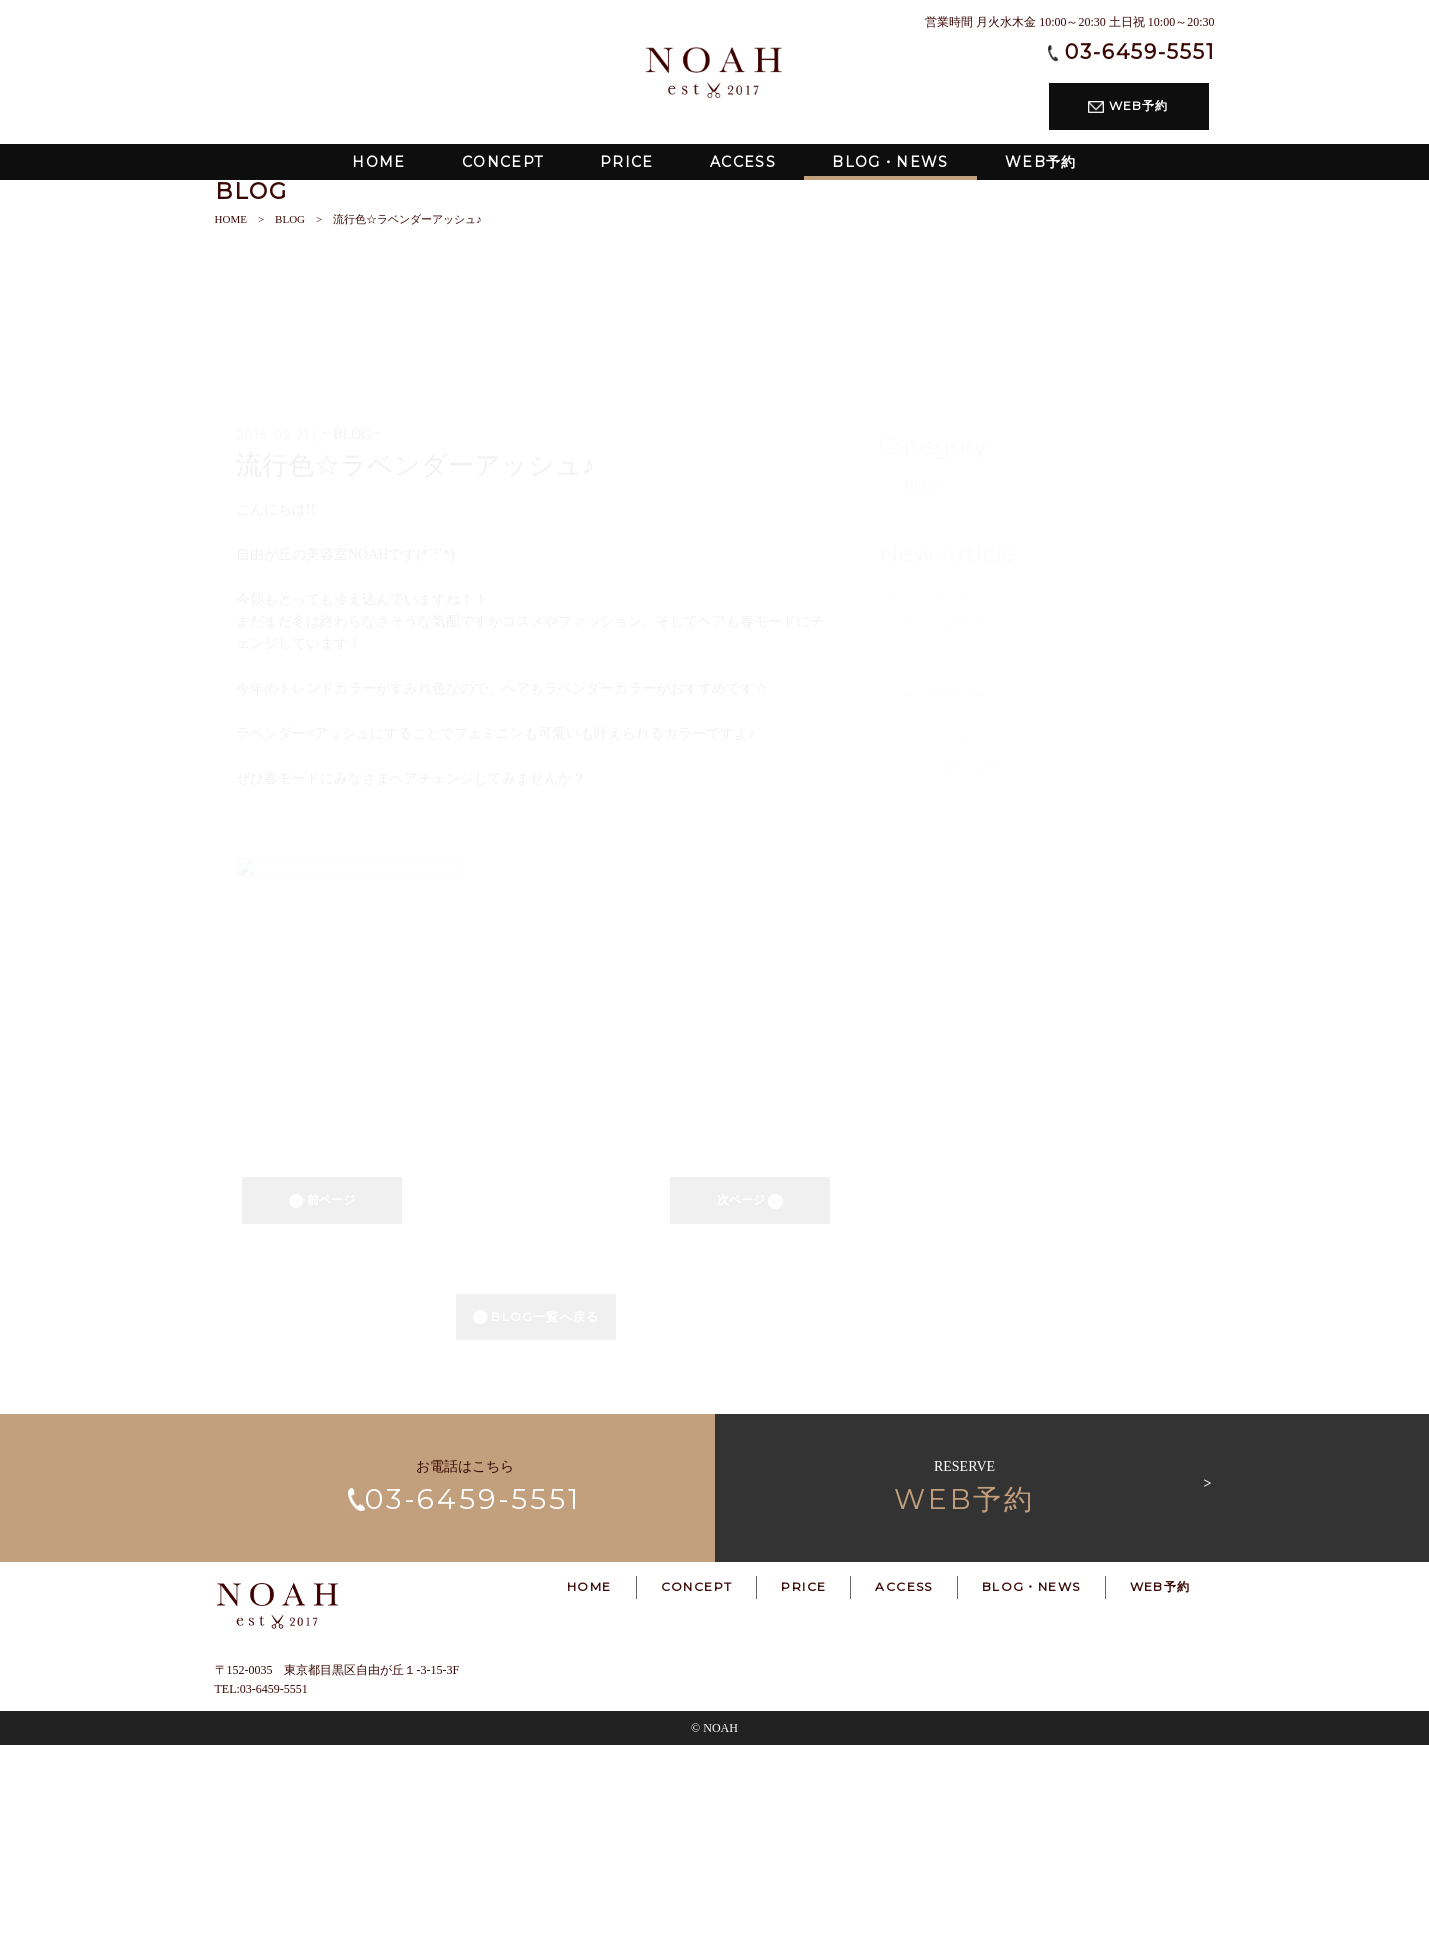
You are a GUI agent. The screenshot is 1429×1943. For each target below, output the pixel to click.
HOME (231, 417)
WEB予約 (1128, 105)
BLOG (290, 417)
